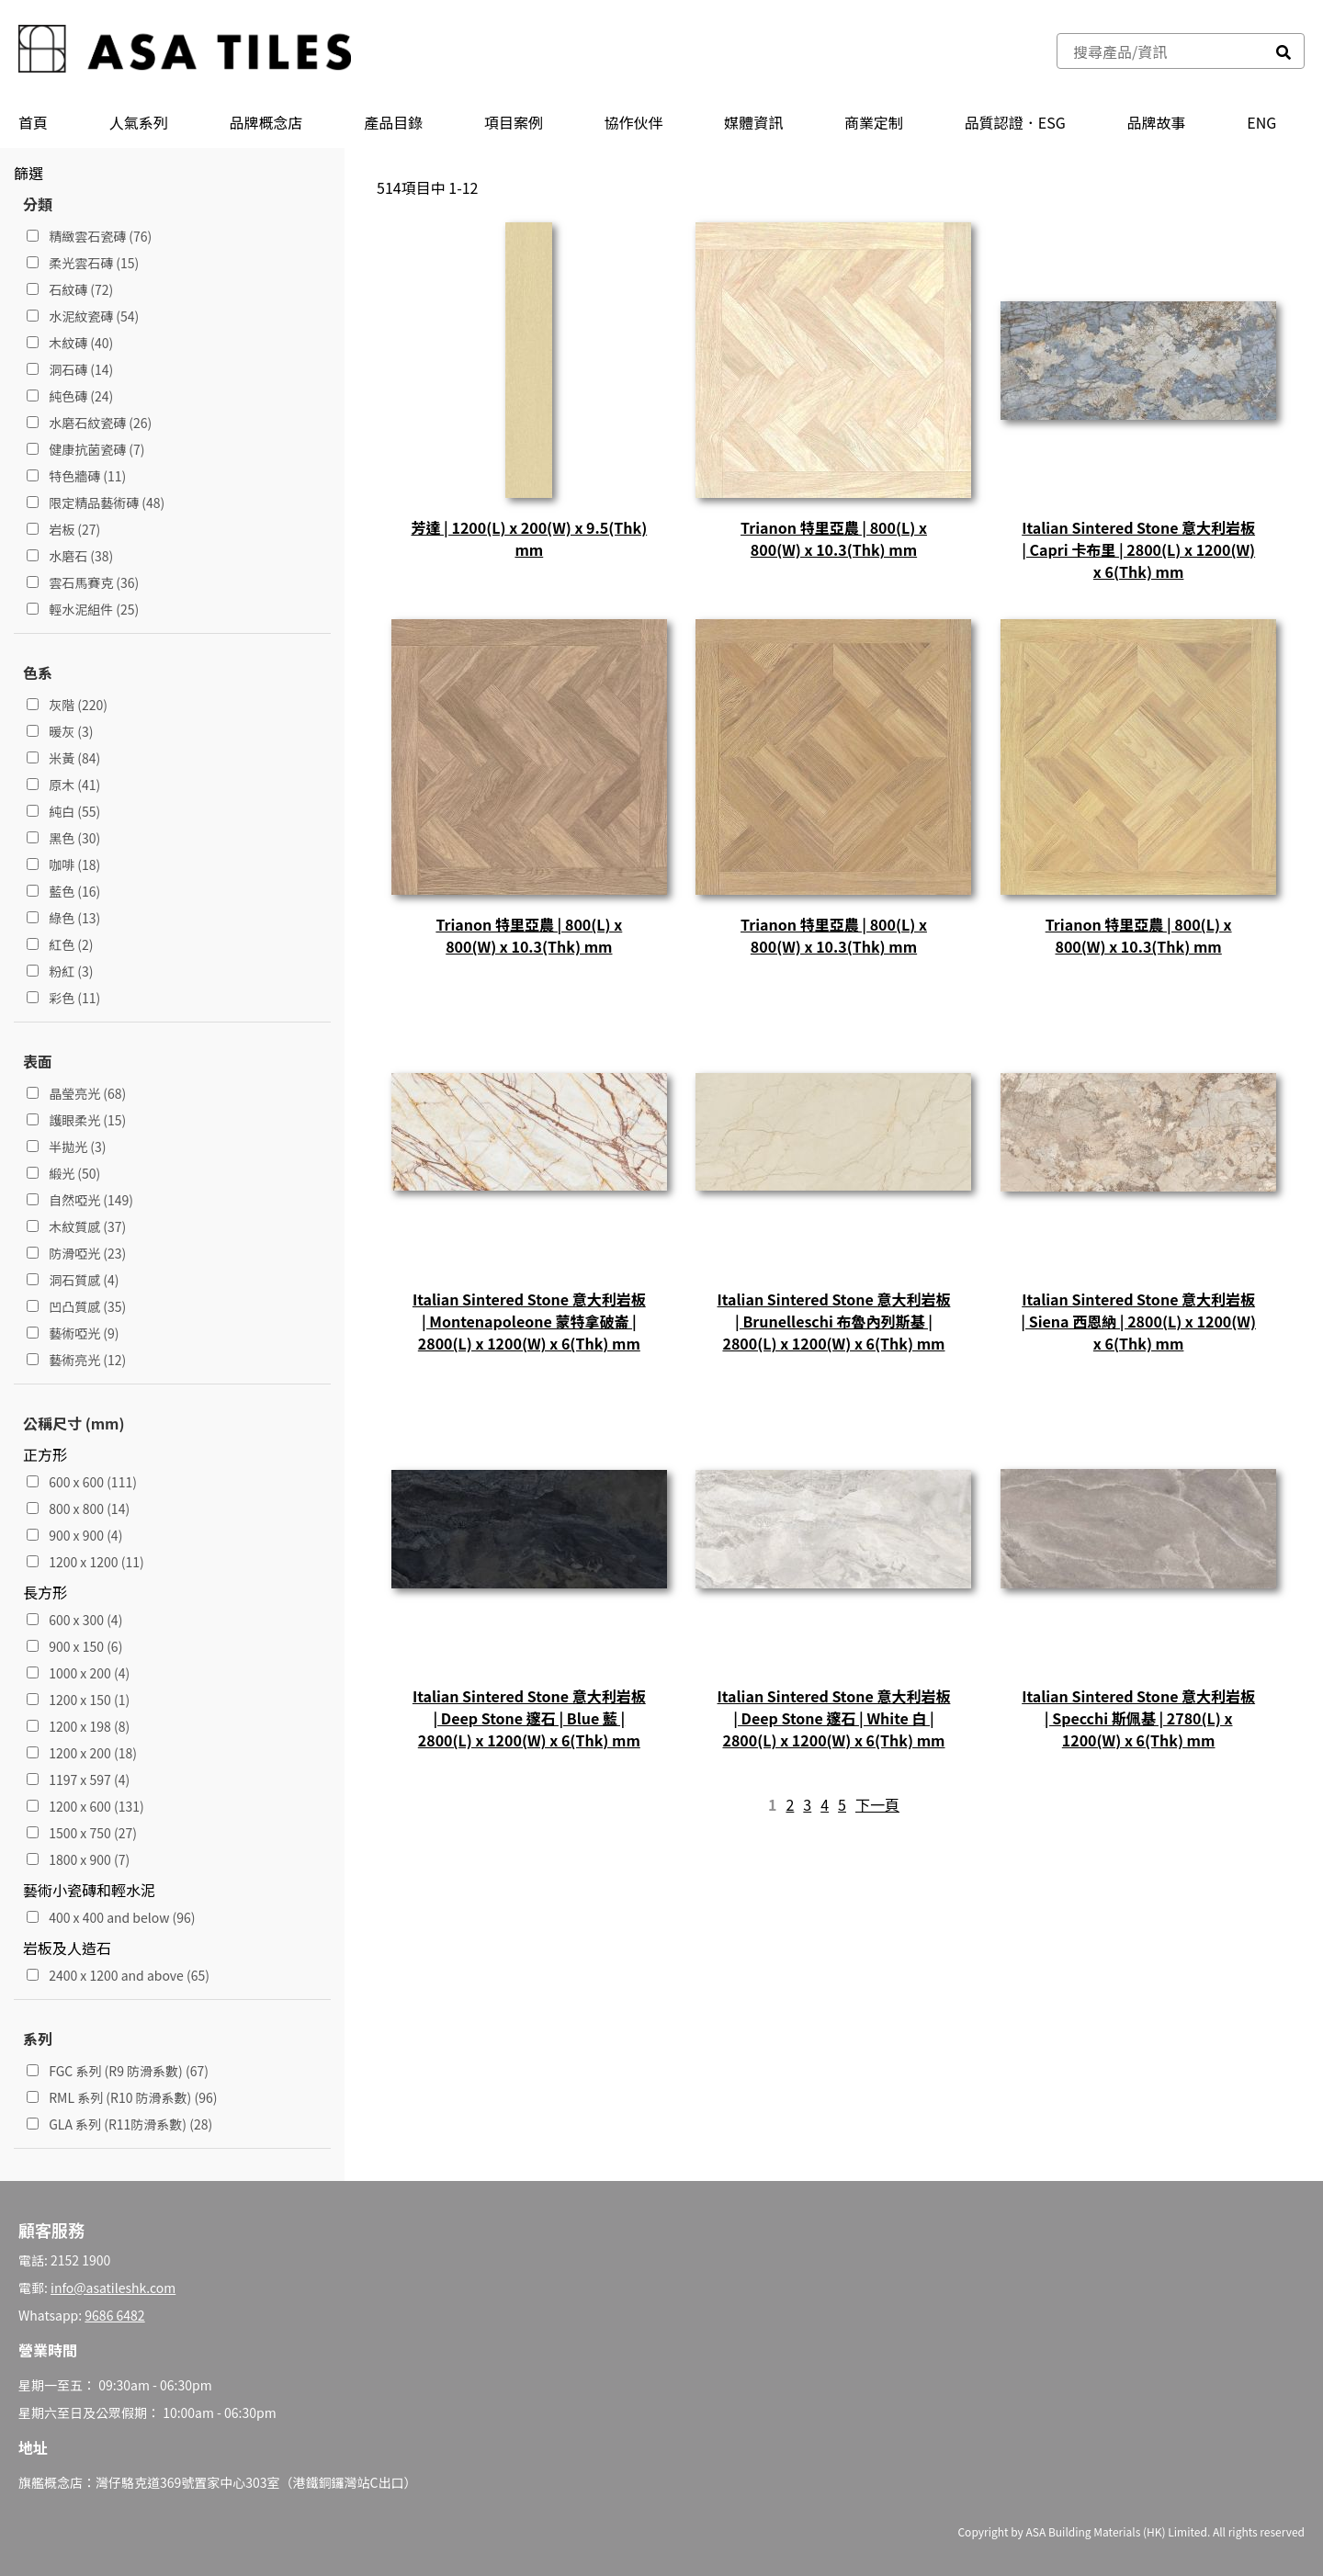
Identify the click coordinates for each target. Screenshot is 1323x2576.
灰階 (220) (67, 704)
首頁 (33, 122)
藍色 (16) (63, 891)
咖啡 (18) (63, 864)
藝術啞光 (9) (73, 1333)
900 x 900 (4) (74, 1535)
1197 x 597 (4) (78, 1779)
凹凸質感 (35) (76, 1306)
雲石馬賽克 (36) (83, 582)
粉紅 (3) (60, 971)
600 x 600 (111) (82, 1482)
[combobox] (1160, 51)
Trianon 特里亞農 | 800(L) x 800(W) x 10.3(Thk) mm (834, 538)
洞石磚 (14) (70, 369)
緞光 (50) (63, 1173)
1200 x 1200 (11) (85, 1562)
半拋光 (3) (67, 1146)
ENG (1261, 122)
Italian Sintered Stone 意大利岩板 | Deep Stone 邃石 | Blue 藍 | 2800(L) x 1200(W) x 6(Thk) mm (529, 1718)
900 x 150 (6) (74, 1646)
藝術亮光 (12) (76, 1359)
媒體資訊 (753, 122)
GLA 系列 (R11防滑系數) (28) (119, 2124)
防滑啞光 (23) (76, 1253)
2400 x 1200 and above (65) (118, 1975)
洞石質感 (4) (73, 1280)
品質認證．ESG (1015, 122)
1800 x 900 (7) (78, 1859)
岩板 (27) (63, 529)
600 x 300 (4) (74, 1619)
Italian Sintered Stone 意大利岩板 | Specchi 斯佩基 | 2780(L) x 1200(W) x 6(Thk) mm (1138, 1718)
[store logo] (184, 51)
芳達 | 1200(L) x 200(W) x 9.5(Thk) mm (529, 538)
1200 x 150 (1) (78, 1699)
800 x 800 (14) (78, 1508)
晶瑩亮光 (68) (76, 1093)
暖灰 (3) (60, 731)
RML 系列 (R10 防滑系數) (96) (122, 2097)
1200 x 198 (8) (78, 1726)
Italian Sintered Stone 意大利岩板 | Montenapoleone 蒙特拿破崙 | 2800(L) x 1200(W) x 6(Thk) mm (529, 1321)
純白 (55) (63, 811)
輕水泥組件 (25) (83, 609)
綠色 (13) (63, 918)
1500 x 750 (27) (82, 1833)
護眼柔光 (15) (76, 1120)
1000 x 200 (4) (78, 1673)
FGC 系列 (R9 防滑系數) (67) (118, 2071)
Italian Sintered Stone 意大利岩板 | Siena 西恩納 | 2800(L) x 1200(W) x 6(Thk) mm (1138, 1321)
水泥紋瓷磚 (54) (83, 316)
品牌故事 (1156, 122)
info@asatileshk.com (113, 2287)
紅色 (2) (60, 944)
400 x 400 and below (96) (111, 1917)
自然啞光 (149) (80, 1200)
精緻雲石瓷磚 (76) (89, 236)
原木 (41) (63, 784)
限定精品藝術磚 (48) (95, 502)
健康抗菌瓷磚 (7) (86, 449)
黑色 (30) (63, 838)
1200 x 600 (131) (85, 1806)
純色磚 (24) (70, 396)
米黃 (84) (63, 758)
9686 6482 (114, 2315)
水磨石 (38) (70, 556)
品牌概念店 (265, 122)
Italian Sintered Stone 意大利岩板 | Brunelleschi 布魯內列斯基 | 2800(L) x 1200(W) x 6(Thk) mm (834, 1321)
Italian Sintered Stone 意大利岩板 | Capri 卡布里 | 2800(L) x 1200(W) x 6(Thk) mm (1138, 549)
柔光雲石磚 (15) (83, 263)
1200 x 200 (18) (82, 1753)
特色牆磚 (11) (76, 476)
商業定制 (873, 122)
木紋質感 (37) (76, 1226)
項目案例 (513, 122)
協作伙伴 (634, 122)
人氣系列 (138, 122)
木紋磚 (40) (70, 342)
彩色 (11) (63, 998)
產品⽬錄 (393, 122)
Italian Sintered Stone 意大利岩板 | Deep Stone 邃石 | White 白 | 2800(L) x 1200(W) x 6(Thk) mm (834, 1718)
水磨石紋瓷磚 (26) (89, 422)
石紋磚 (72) (70, 289)
